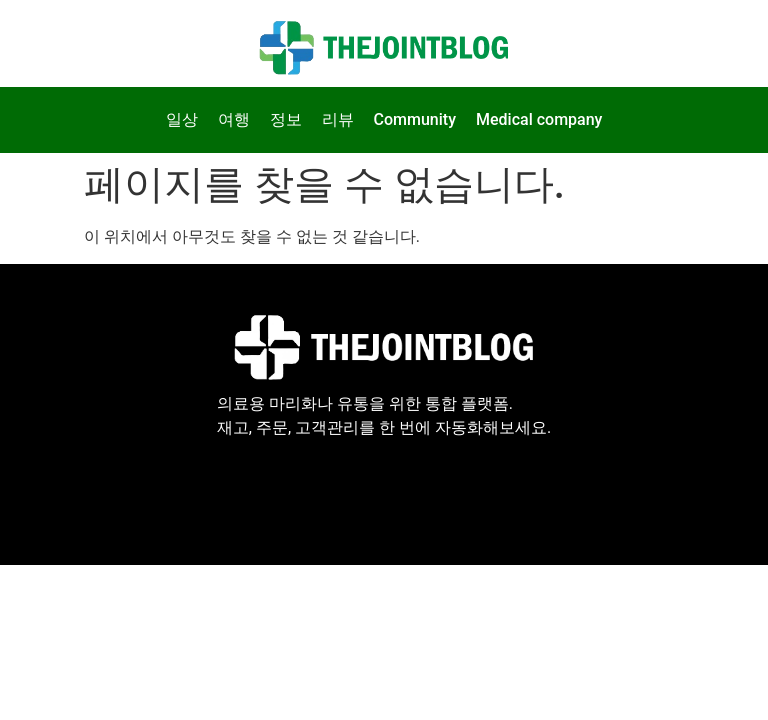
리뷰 (338, 119)
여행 (234, 119)
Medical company (539, 119)
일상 (182, 119)
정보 (286, 119)
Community (415, 119)
